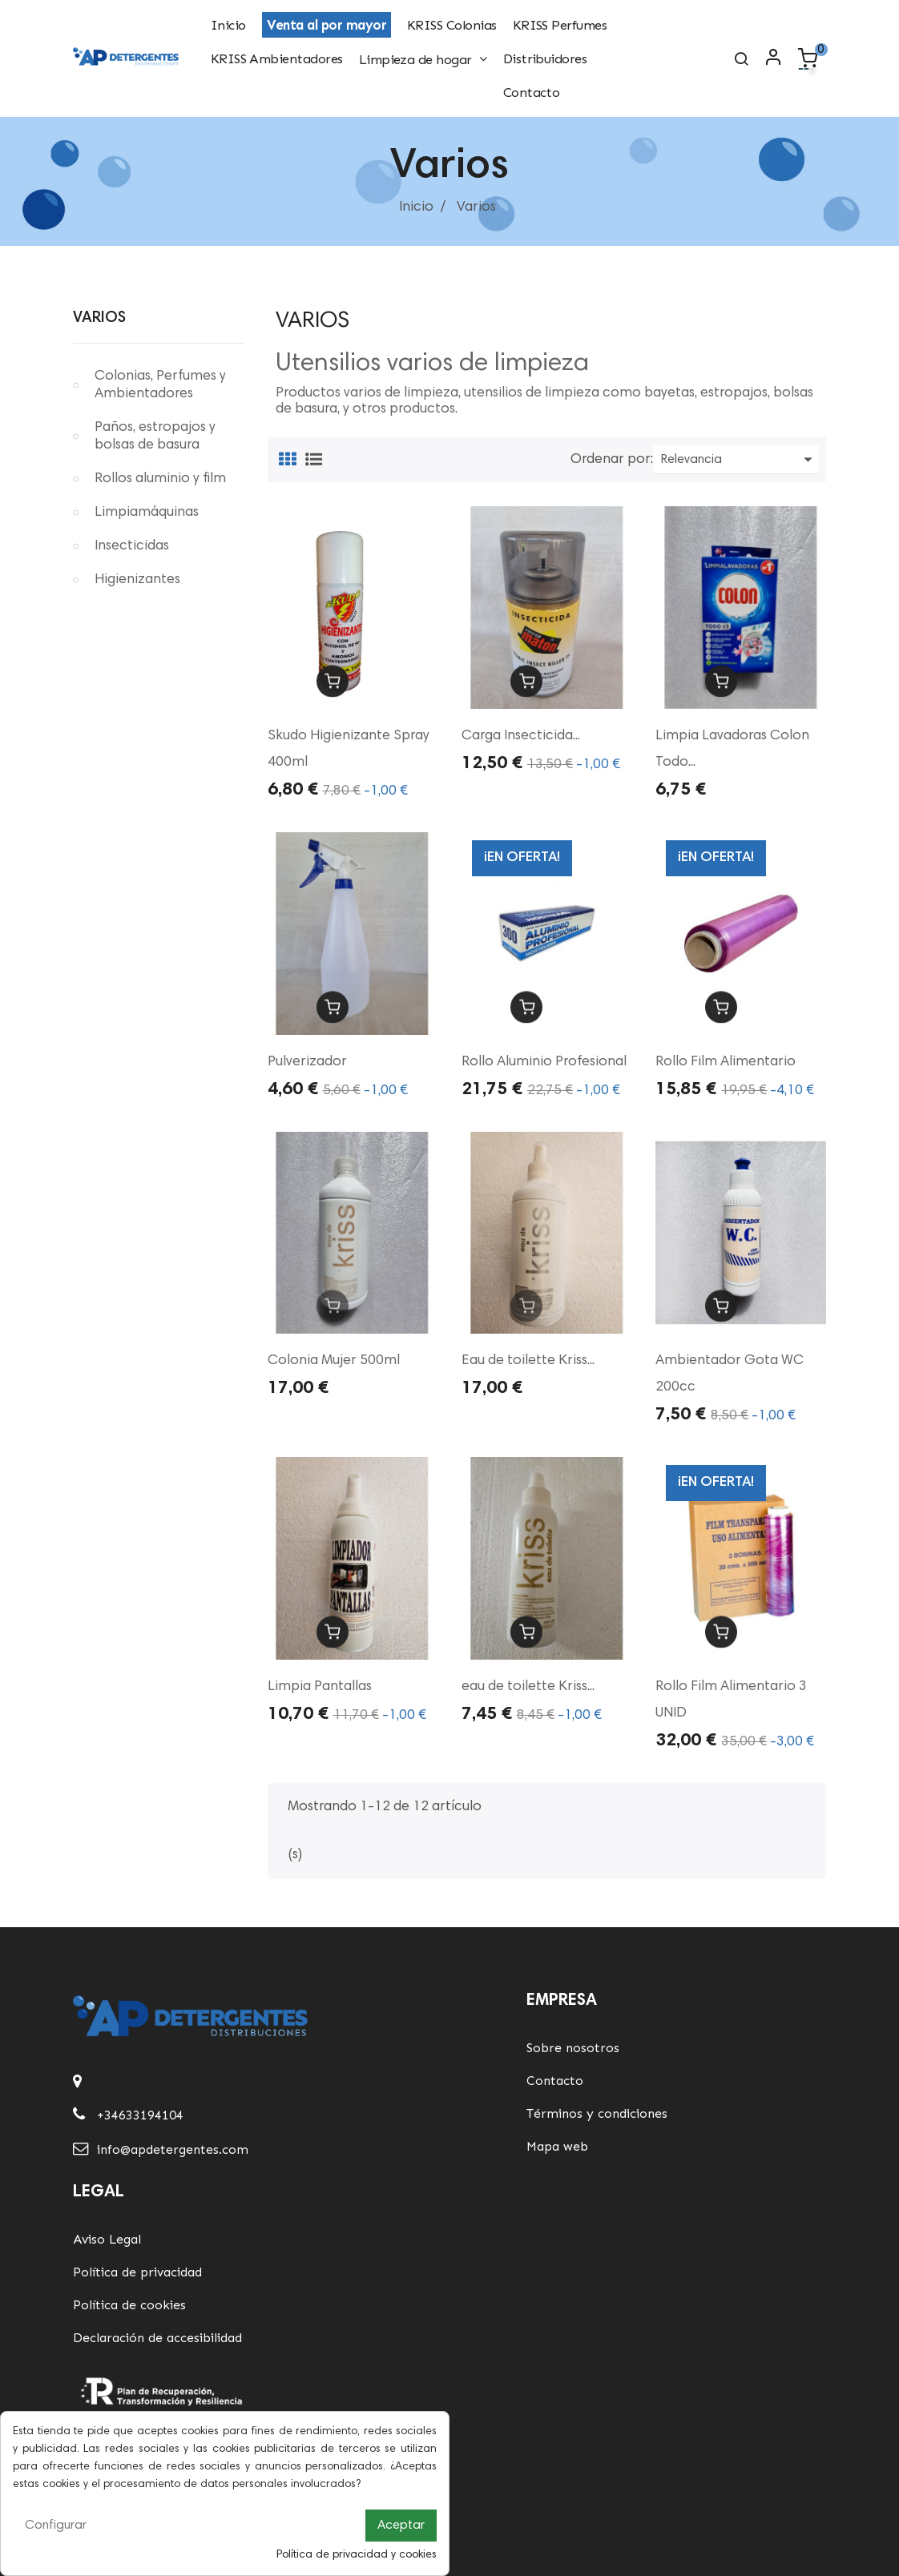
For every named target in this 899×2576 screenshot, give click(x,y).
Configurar (56, 2525)
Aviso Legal (107, 2239)
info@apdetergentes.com (172, 2149)
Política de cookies (129, 2304)
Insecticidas (132, 546)
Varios (99, 318)
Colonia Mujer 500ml (334, 1361)
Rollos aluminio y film (160, 479)
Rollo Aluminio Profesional (544, 1062)
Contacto (554, 2080)
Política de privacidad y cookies (356, 2555)
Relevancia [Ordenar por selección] (739, 459)
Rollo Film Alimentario (725, 1062)
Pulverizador (307, 1062)
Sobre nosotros (572, 2047)
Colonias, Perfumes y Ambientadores (160, 385)
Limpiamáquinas (147, 512)
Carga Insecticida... (521, 736)
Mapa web (557, 2146)
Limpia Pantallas (320, 1687)
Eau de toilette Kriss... (528, 1361)
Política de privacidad (137, 2272)
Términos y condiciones (596, 2113)
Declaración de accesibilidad (157, 2337)
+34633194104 (140, 2115)
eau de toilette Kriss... (528, 1687)
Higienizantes (137, 580)
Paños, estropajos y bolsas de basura (155, 437)
